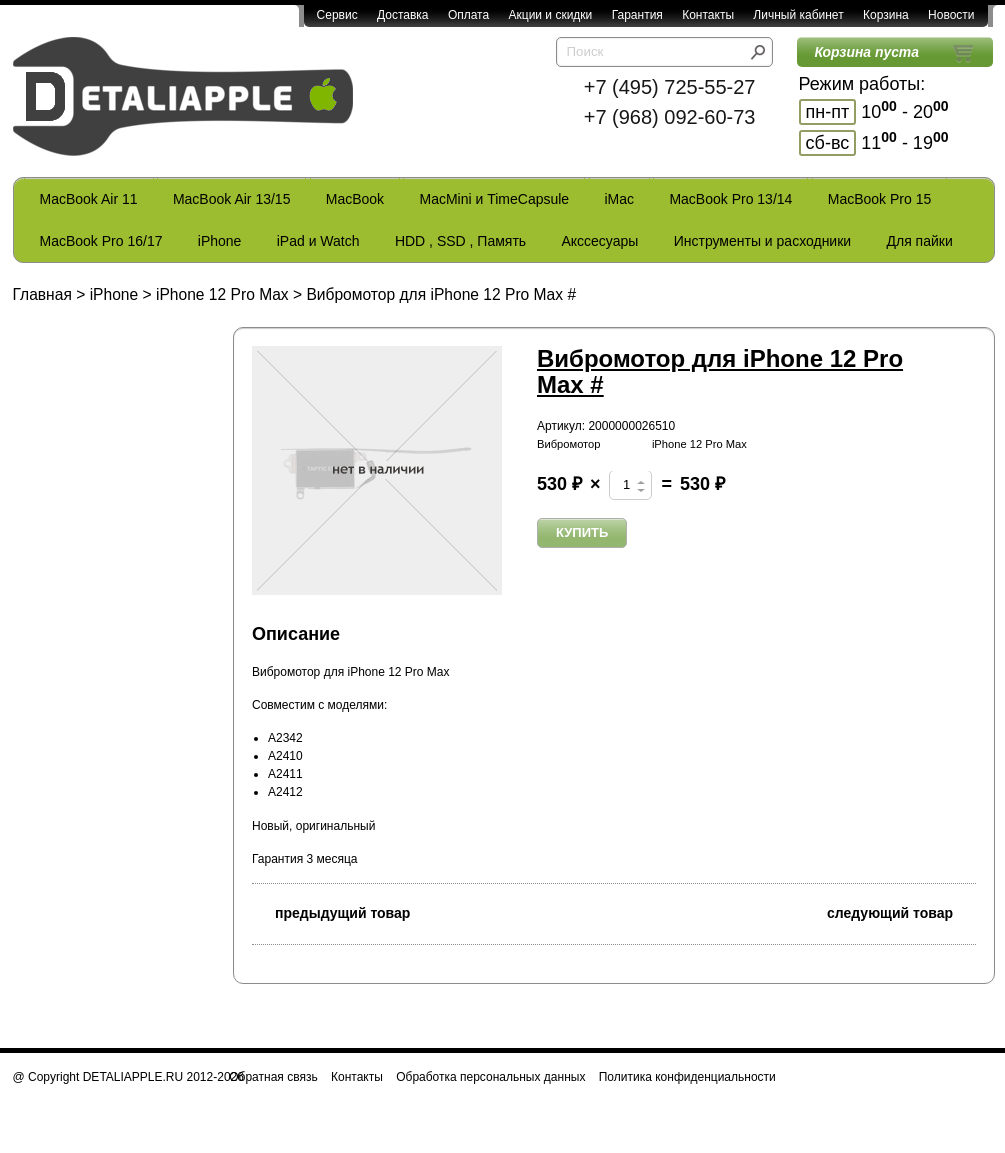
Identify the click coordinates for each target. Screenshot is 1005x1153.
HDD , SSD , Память (460, 241)
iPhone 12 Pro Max (222, 294)
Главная (42, 294)
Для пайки (919, 241)
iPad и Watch (318, 241)
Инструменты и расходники (762, 241)
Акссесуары (599, 241)
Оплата (468, 15)
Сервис (337, 15)
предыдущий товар (331, 911)
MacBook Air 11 (89, 199)
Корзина (886, 15)
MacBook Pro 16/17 (101, 241)
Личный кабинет (798, 15)
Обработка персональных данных (490, 1077)
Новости (951, 15)
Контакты (708, 15)
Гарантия (637, 15)
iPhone (220, 241)
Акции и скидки (551, 15)
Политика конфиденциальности (687, 1077)
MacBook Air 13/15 (232, 199)
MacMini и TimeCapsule (494, 199)
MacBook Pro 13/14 (730, 199)
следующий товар (901, 911)
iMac (620, 199)
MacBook (355, 199)
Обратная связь (273, 1077)
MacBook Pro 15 (880, 199)
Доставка (403, 15)
